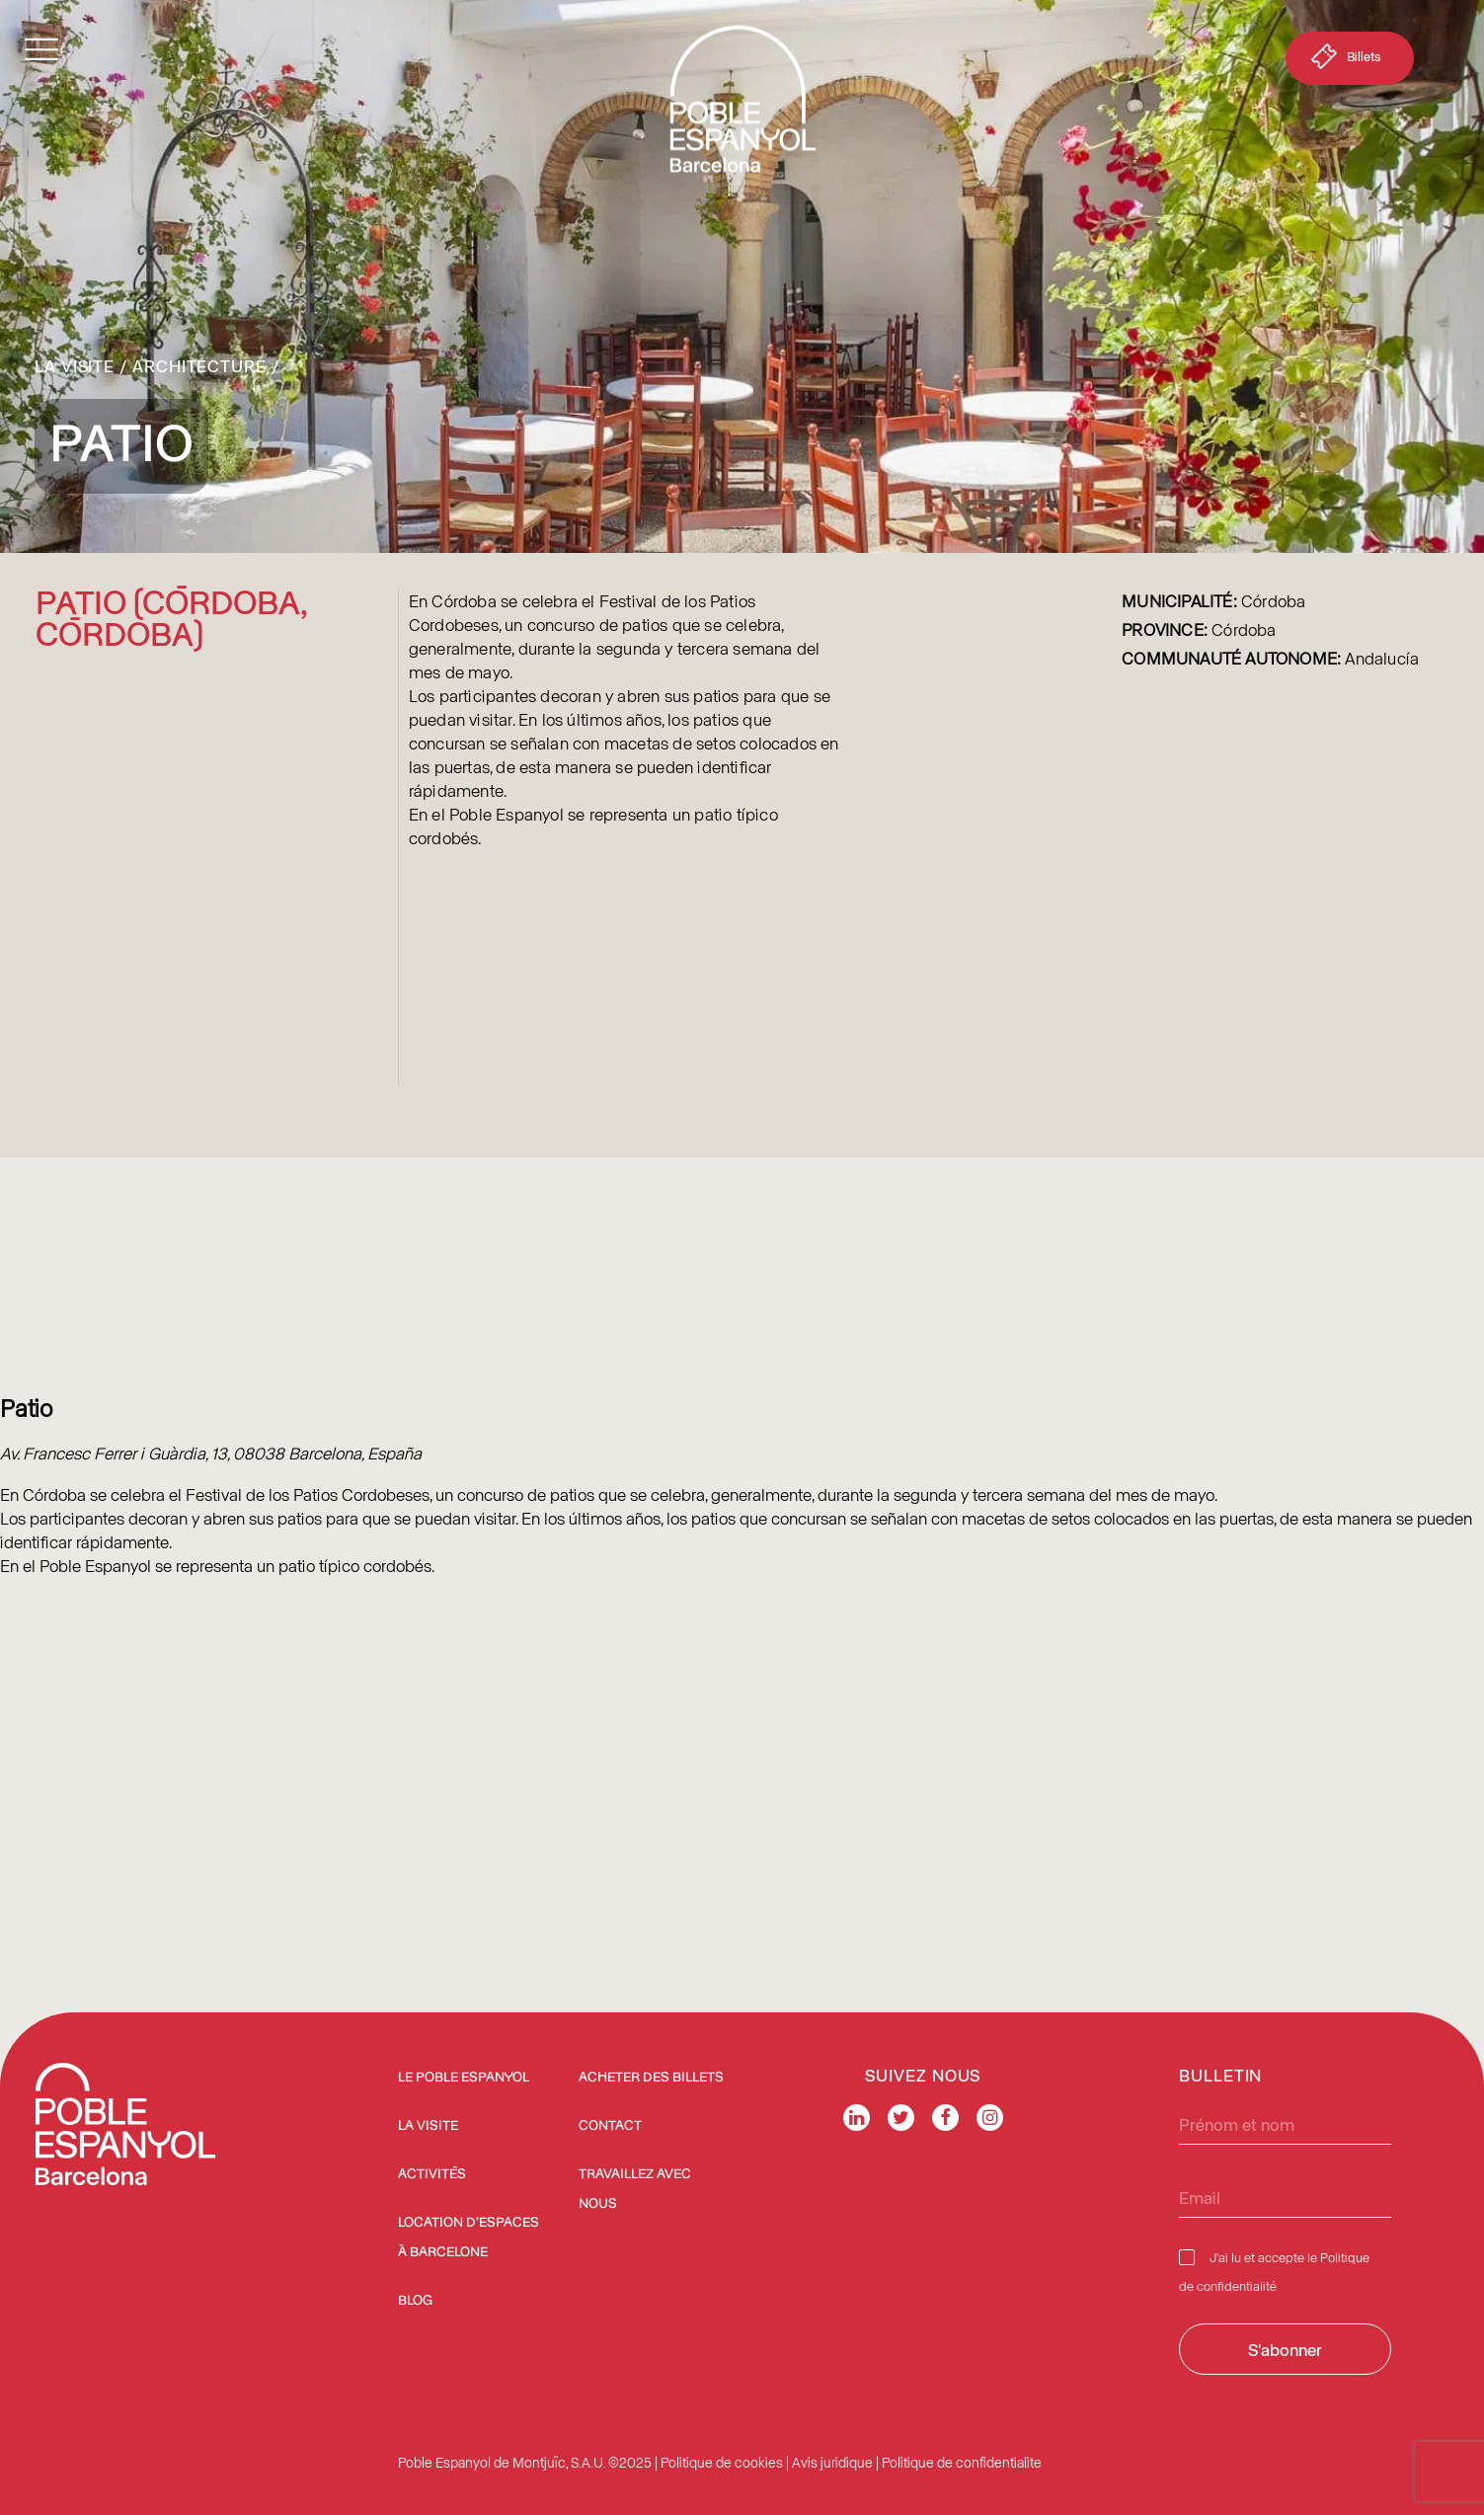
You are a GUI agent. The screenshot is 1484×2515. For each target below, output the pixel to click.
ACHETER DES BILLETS (651, 2077)
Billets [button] (1343, 60)
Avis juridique (832, 2462)
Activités (432, 2174)
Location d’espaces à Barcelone (468, 2237)
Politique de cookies (722, 2462)
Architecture (199, 365)
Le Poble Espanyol (463, 2077)
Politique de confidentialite (962, 2462)
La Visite (75, 365)
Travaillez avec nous (635, 2189)
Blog (415, 2301)
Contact (610, 2126)
